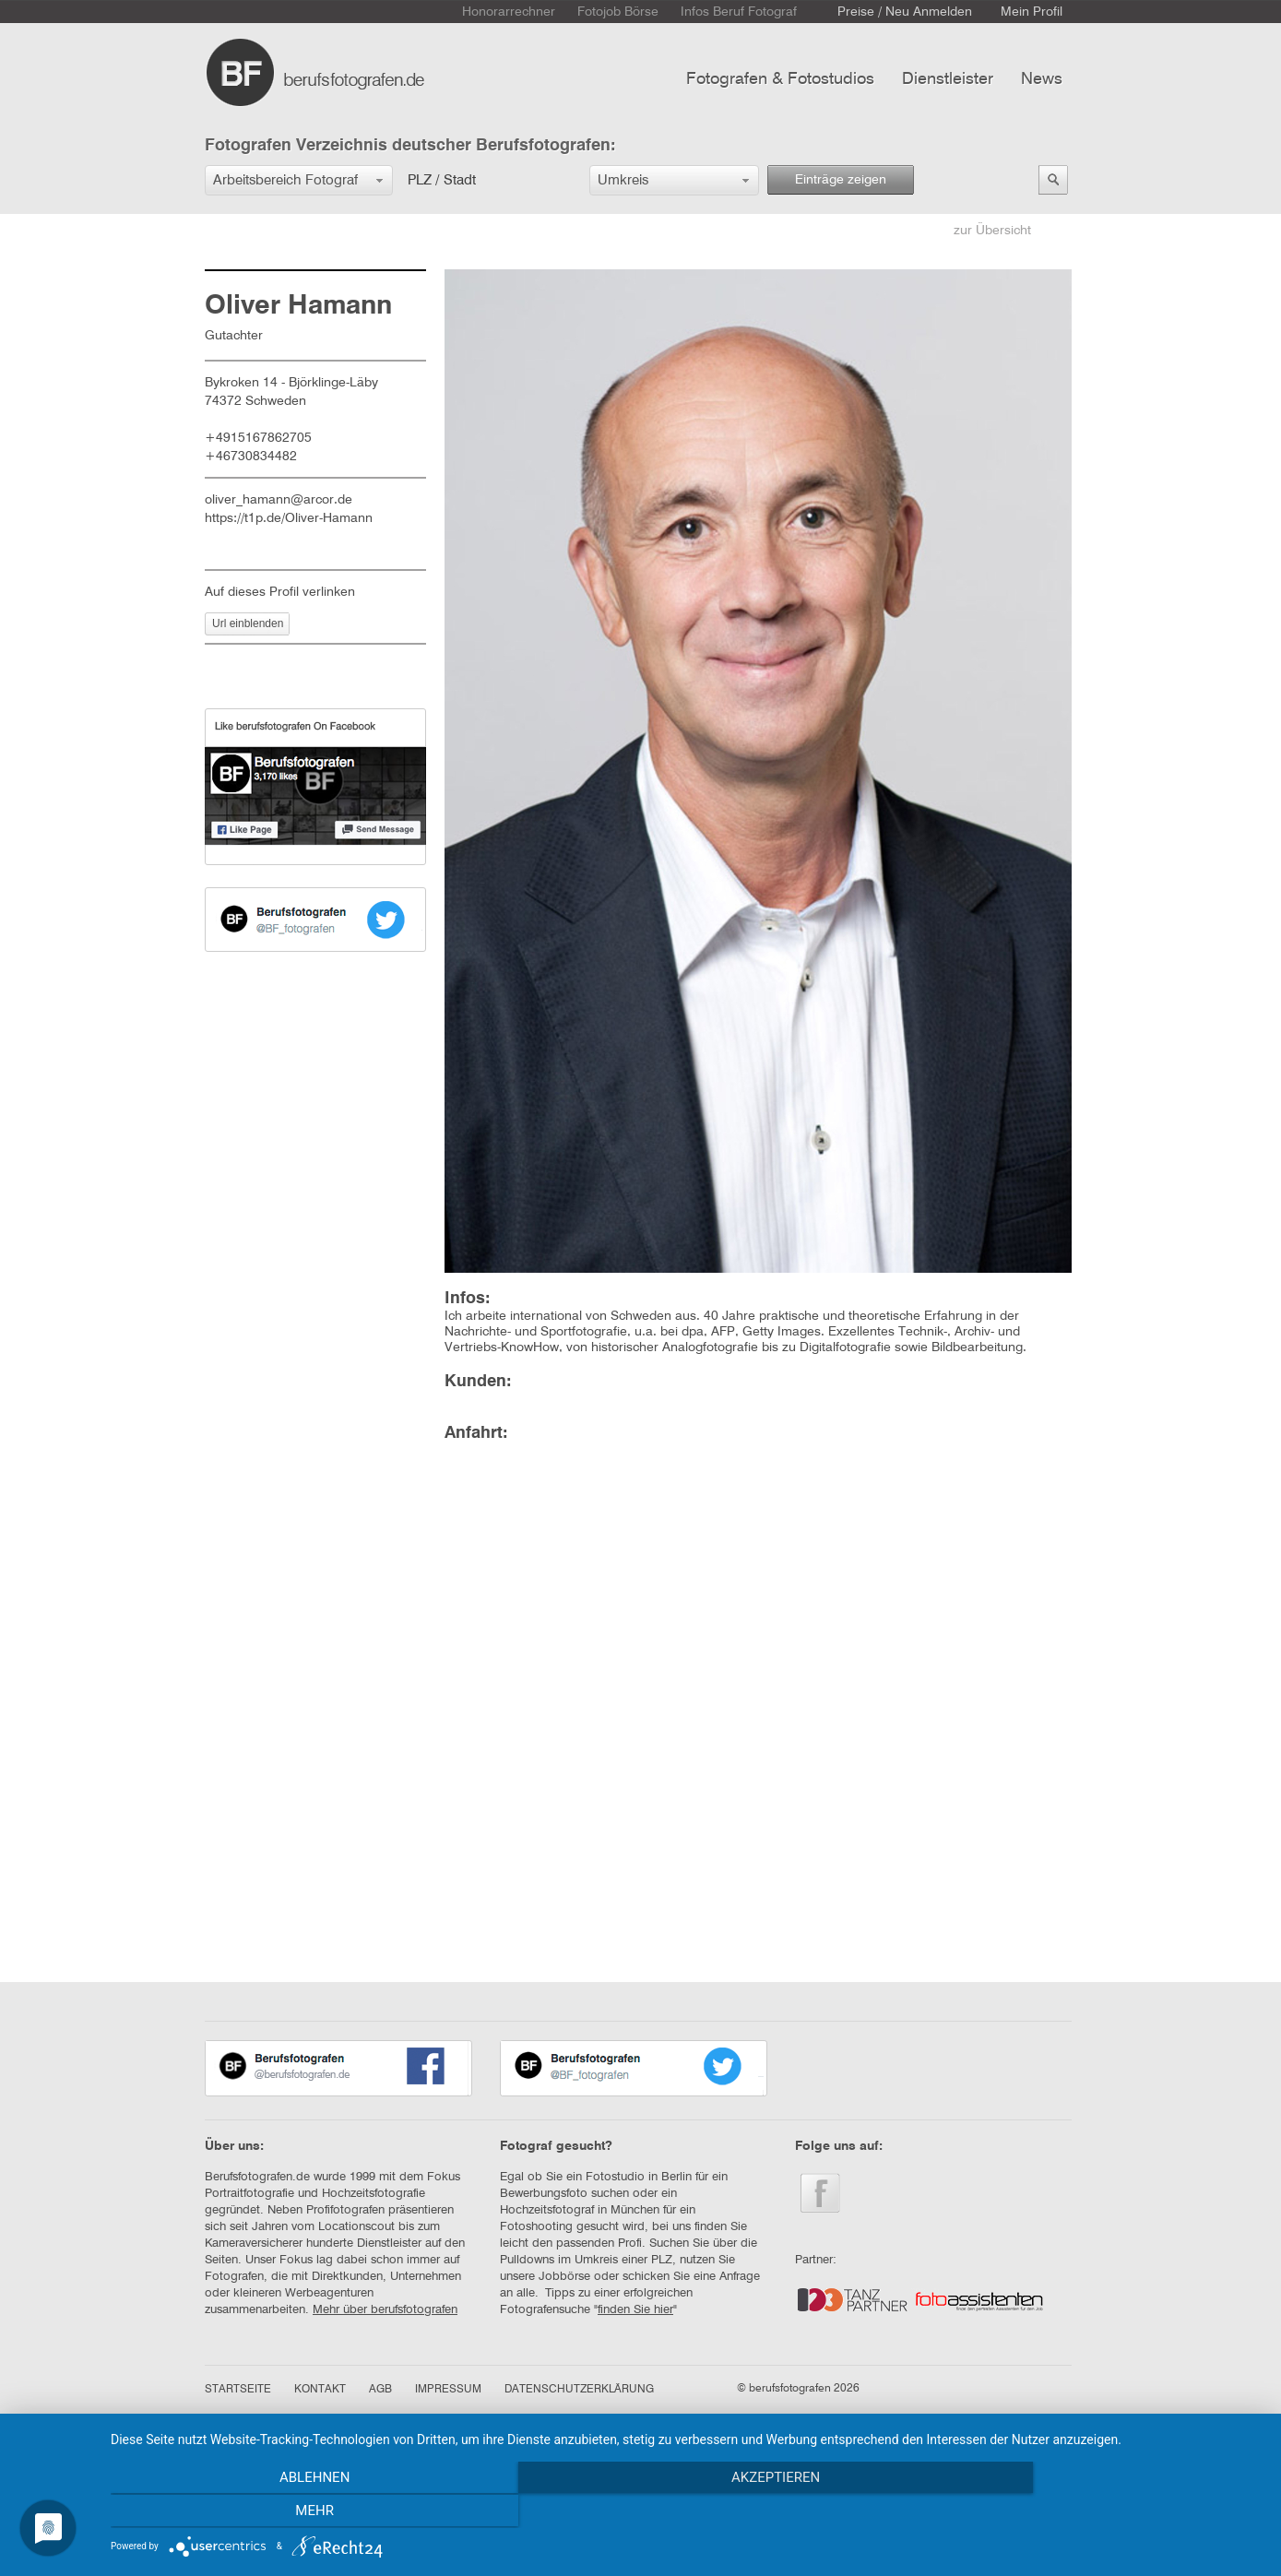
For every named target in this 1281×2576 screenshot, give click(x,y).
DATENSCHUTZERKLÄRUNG (579, 2389)
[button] (299, 180)
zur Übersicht (992, 230)
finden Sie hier (635, 2310)
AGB (380, 2389)
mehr (1090, 2512)
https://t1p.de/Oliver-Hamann (289, 518)
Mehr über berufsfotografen (385, 2310)
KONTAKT (320, 2389)
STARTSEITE (238, 2389)
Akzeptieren (686, 2512)
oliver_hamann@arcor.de (278, 499)
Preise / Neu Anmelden (904, 12)
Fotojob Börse (617, 12)
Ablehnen (283, 2512)
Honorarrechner (508, 12)
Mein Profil (1031, 12)
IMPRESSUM (448, 2389)
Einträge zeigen (840, 179)
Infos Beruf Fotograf (739, 12)
